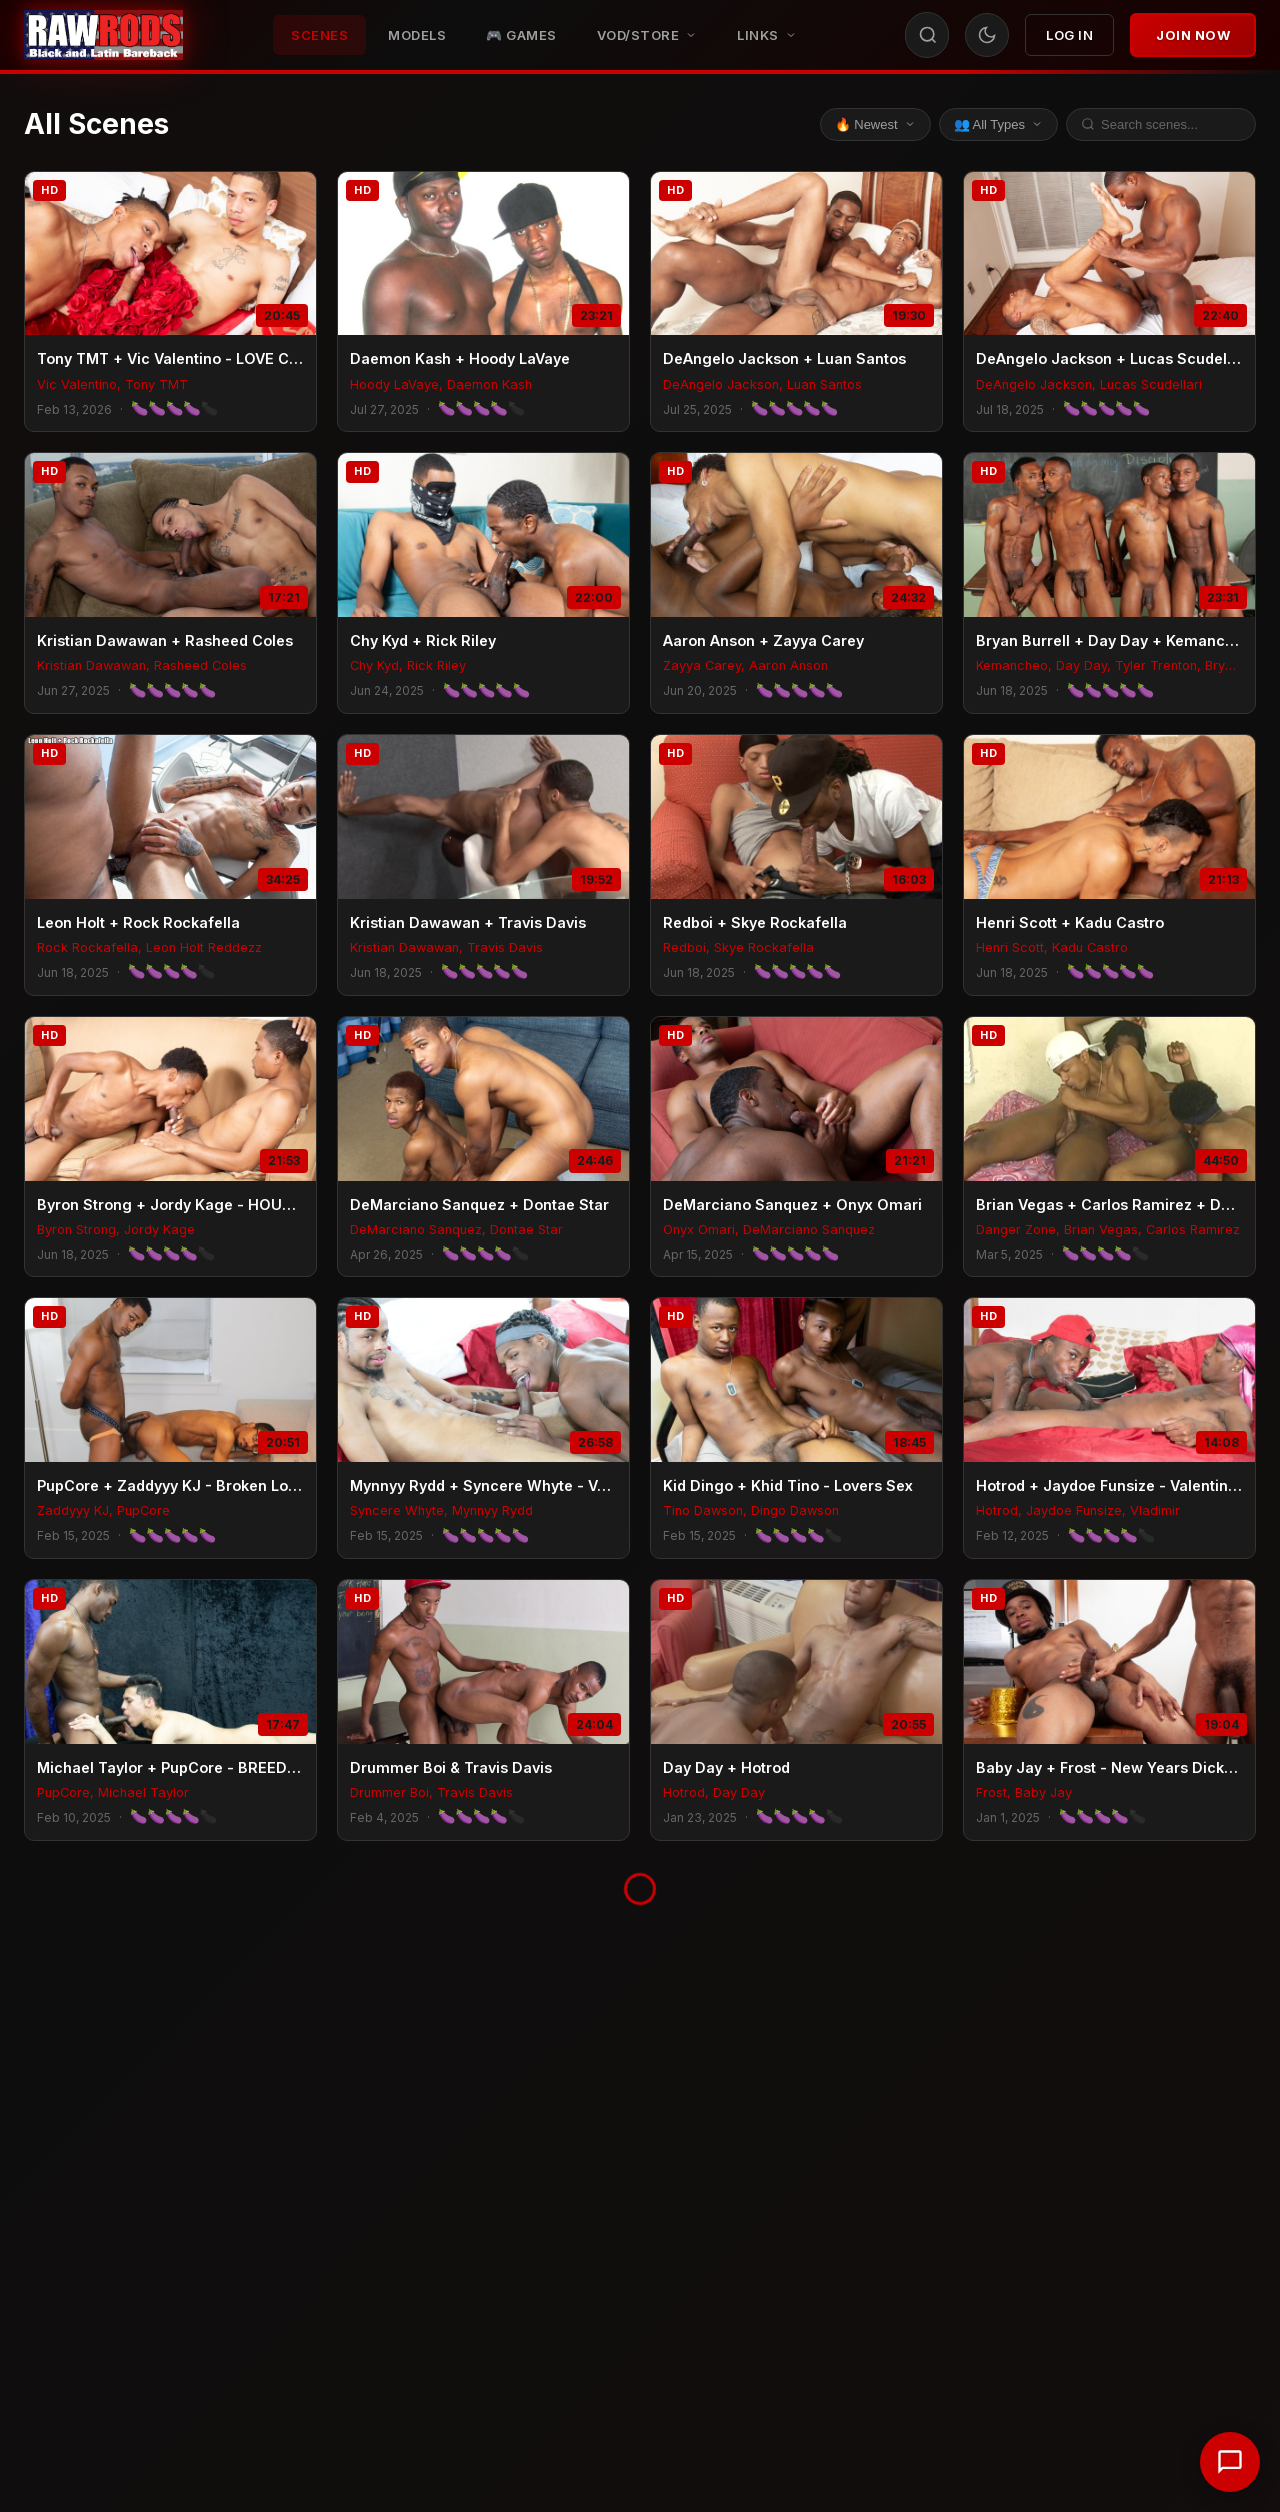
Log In (1069, 35)
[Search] (928, 35)
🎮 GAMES (521, 35)
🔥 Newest (875, 124)
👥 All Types (998, 124)
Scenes (319, 35)
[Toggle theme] (987, 35)
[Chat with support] (1230, 2462)
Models (417, 35)
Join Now (1193, 35)
